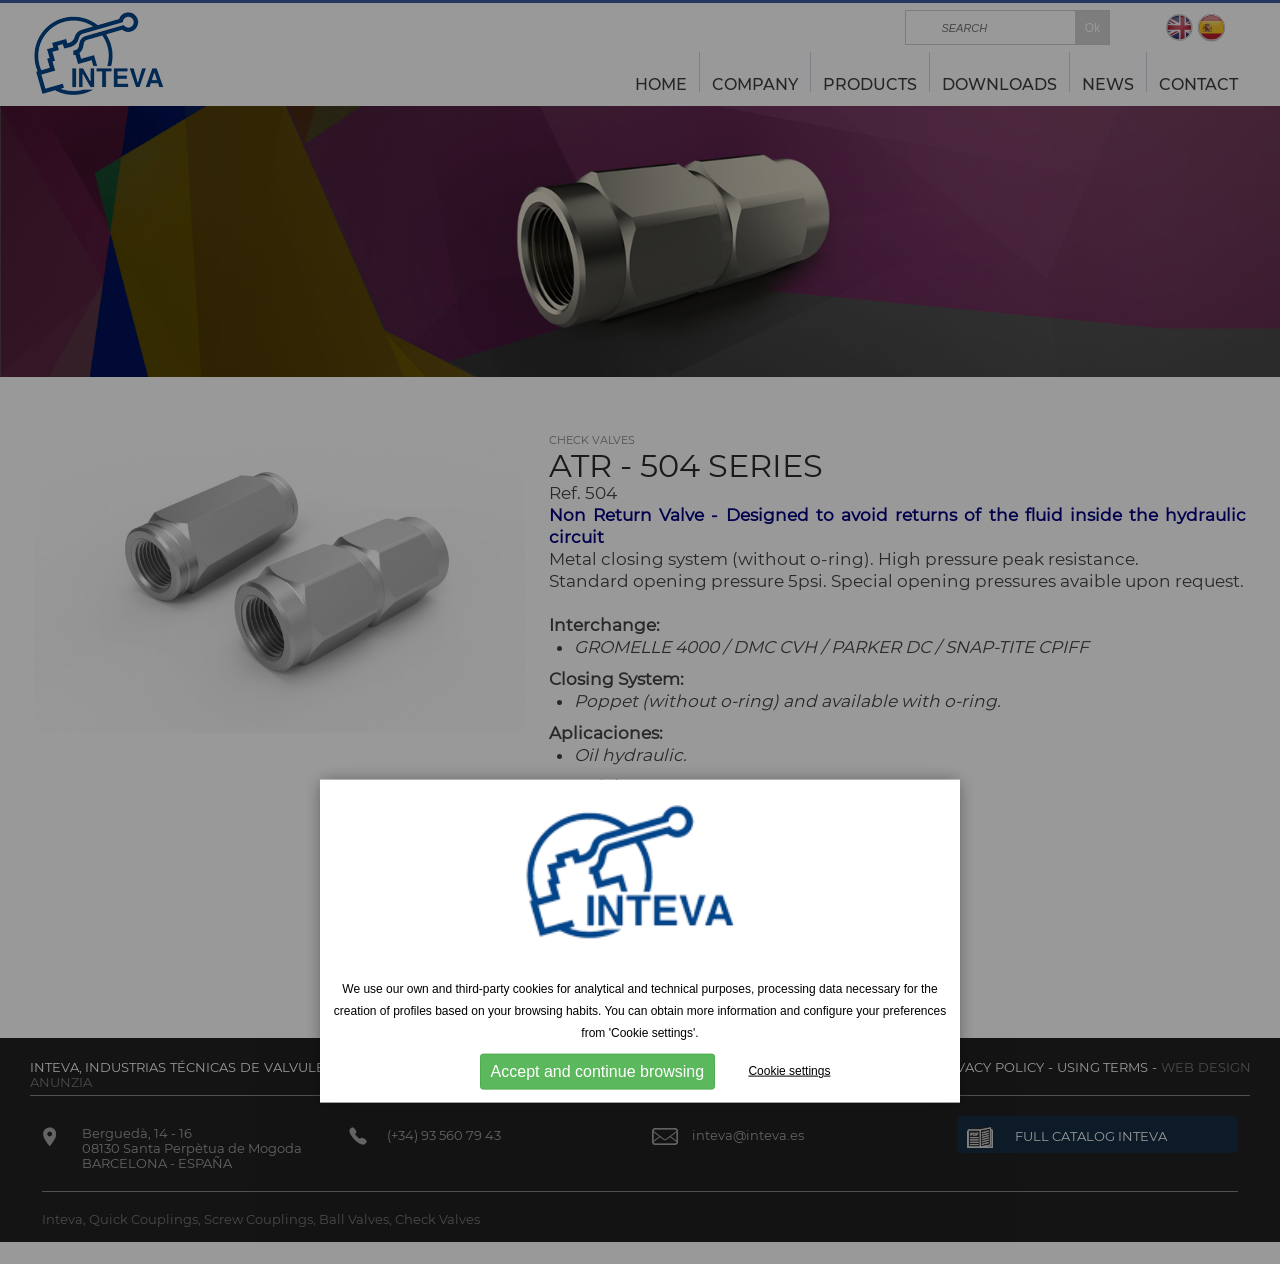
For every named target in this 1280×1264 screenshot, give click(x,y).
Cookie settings (789, 1071)
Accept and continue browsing (597, 1071)
